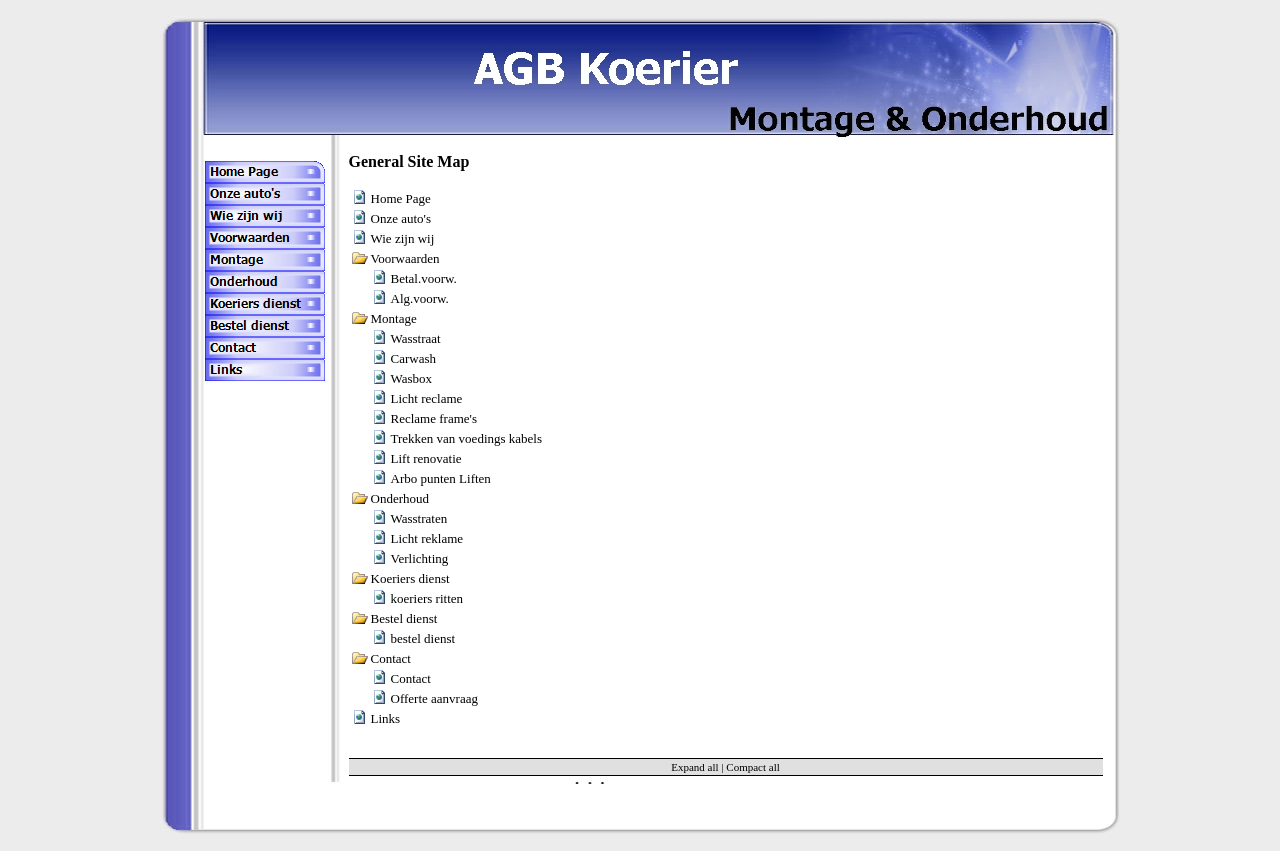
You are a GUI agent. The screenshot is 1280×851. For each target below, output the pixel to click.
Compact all (752, 767)
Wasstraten (419, 518)
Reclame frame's (434, 418)
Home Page (401, 198)
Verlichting (420, 558)
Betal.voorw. (424, 278)
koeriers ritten (427, 598)
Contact (411, 678)
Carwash (414, 358)
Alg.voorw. (420, 298)
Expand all (694, 767)
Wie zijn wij (403, 238)
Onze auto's (401, 218)
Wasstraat (416, 338)
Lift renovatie (426, 458)
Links (386, 718)
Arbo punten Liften (441, 478)
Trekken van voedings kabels (467, 438)
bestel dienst (423, 638)
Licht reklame (427, 538)
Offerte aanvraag (434, 698)
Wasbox (412, 378)
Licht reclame (427, 398)
